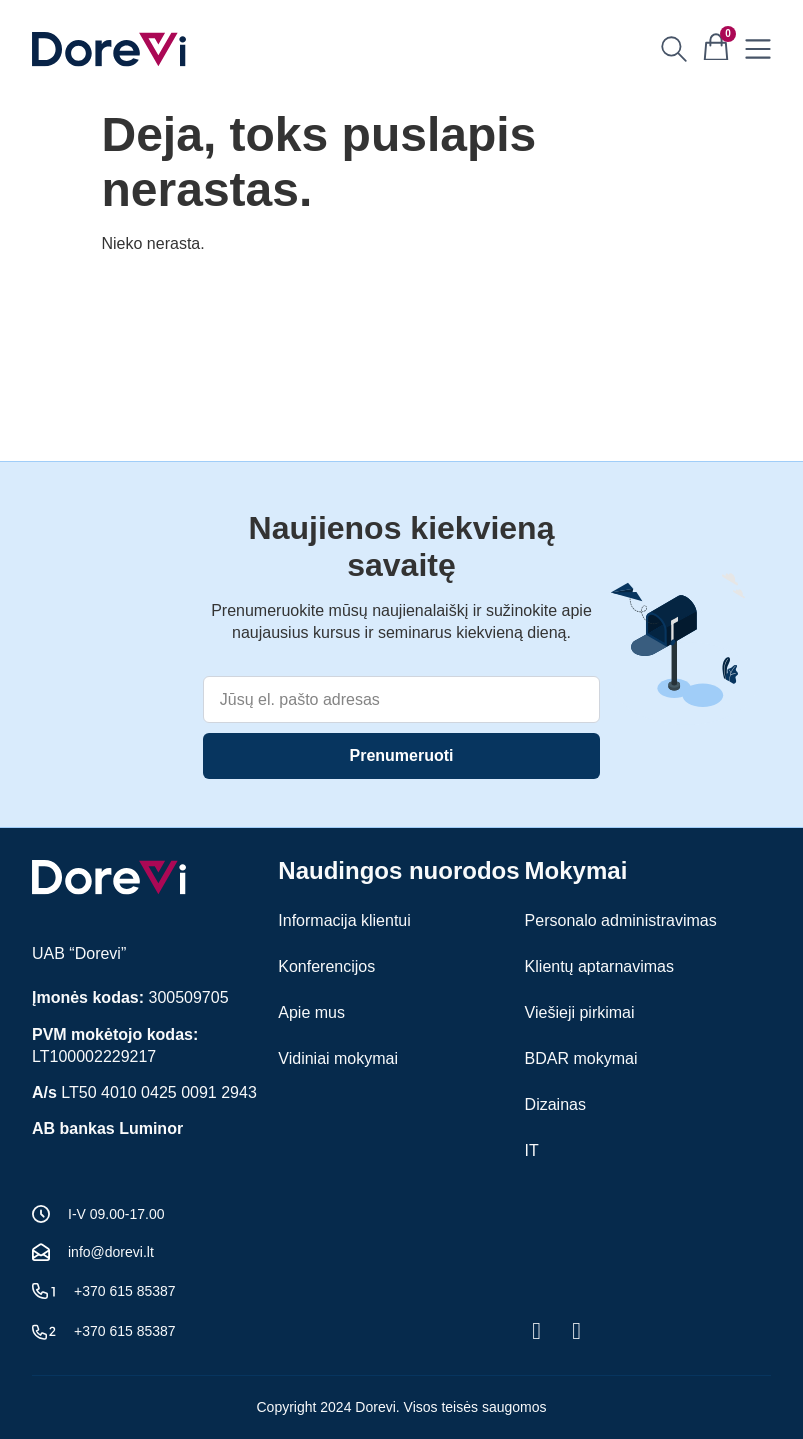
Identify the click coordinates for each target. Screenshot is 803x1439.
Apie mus (311, 1012)
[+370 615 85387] (44, 1291)
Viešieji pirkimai (580, 1012)
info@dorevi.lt (111, 1252)
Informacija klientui (344, 920)
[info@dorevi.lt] (41, 1252)
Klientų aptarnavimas (599, 966)
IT (532, 1150)
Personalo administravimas (621, 920)
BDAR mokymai (581, 1058)
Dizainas (555, 1104)
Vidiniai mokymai (338, 1058)
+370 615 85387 (125, 1291)
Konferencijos (326, 966)
